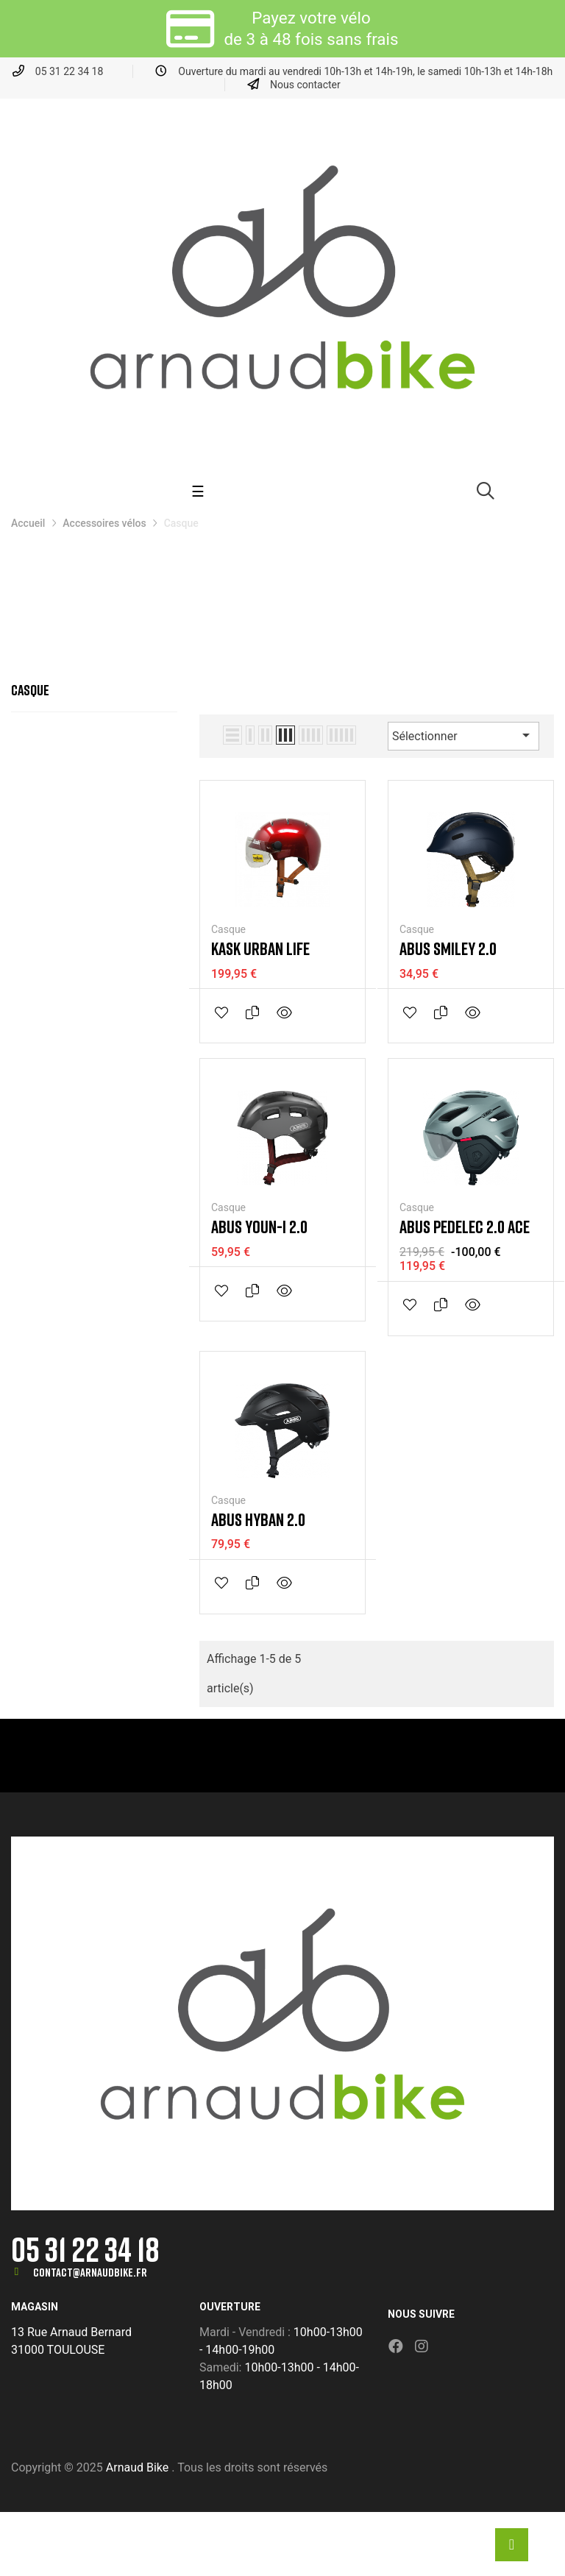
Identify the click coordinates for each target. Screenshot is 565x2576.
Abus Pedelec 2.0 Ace (464, 1226)
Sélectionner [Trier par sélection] (463, 735)
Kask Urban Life (260, 948)
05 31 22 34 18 (85, 2249)
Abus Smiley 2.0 (448, 948)
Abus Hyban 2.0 (258, 1519)
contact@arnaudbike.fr (90, 2272)
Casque (30, 689)
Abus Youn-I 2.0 (259, 1226)
